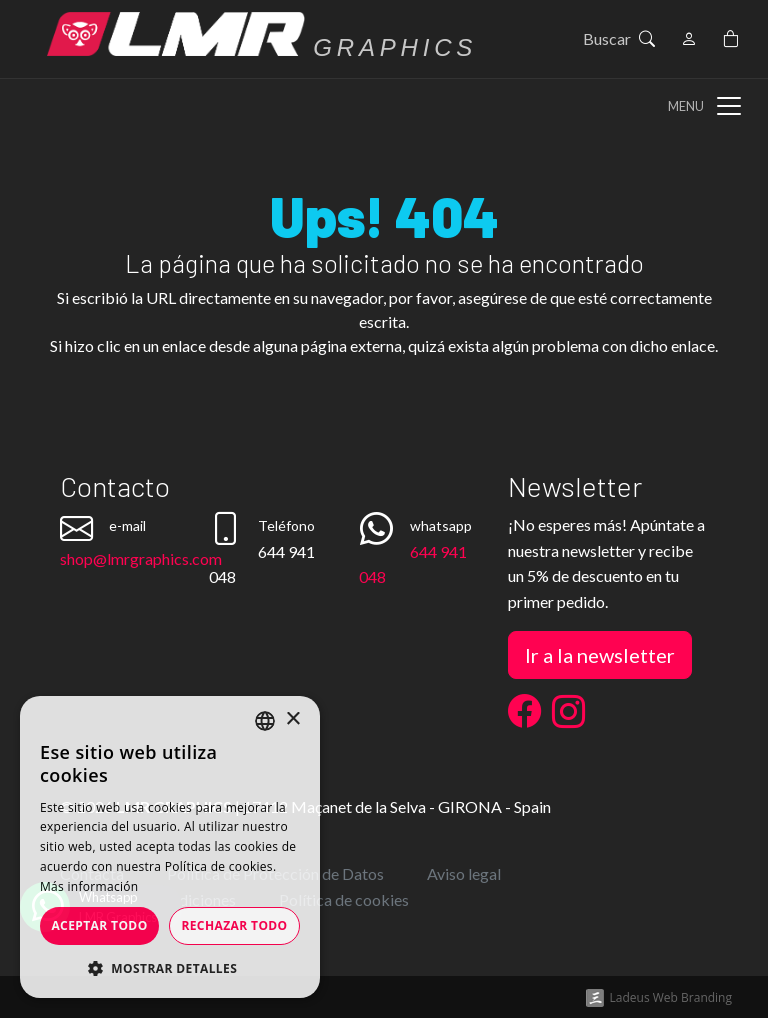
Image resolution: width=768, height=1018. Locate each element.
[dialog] (170, 847)
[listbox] (265, 721)
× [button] (292, 719)
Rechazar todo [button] (234, 925)
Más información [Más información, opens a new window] (89, 886)
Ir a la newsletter (600, 655)
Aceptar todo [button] (99, 925)
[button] (170, 968)
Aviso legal (464, 873)
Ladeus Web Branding (671, 997)
